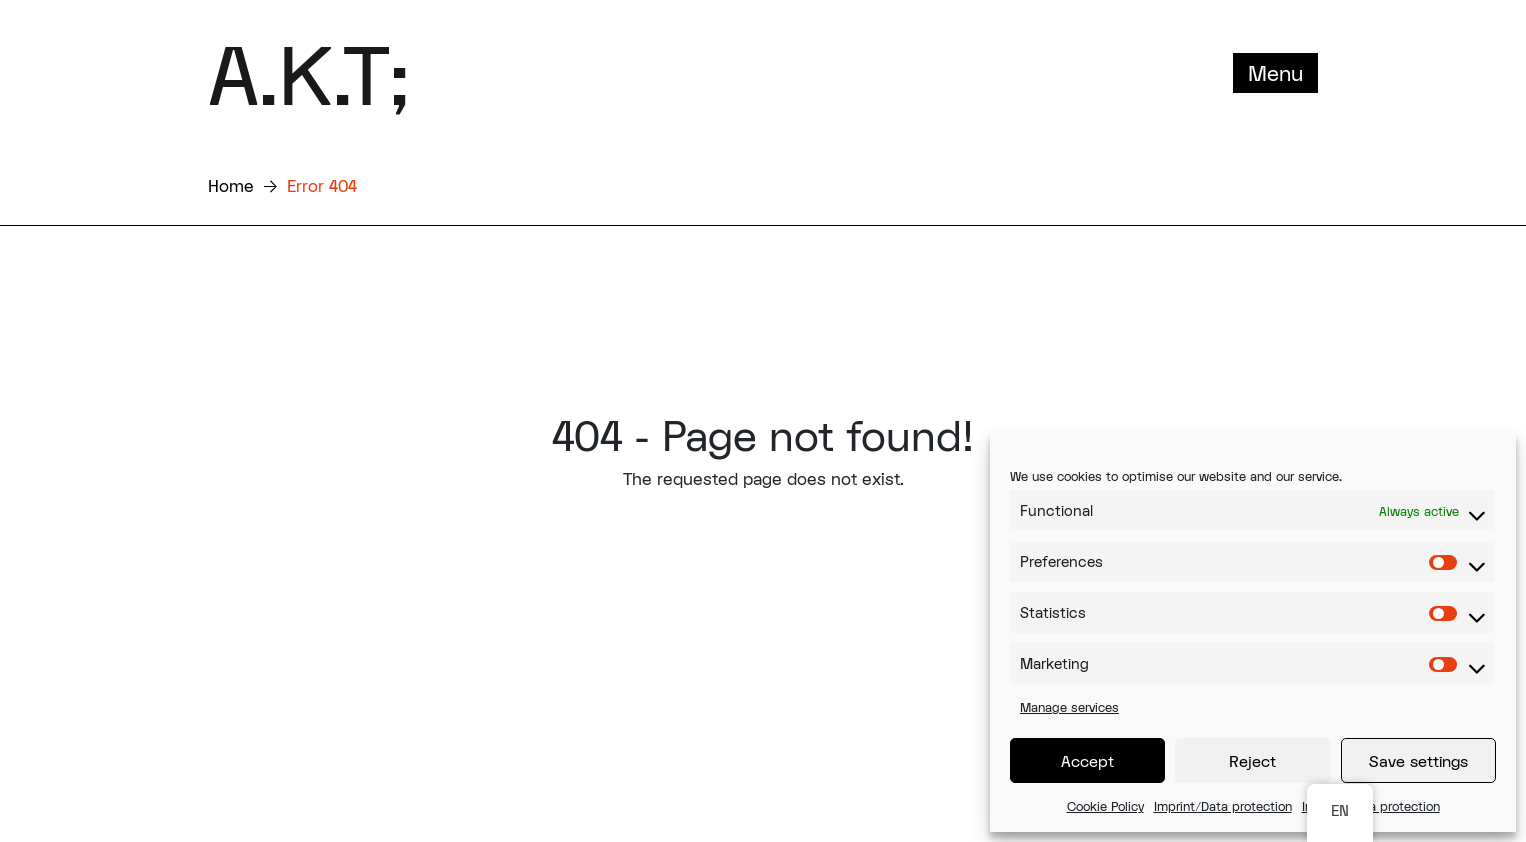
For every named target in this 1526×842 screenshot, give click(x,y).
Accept (1087, 761)
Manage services (1069, 707)
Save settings (1418, 761)
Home (231, 185)
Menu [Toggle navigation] (1275, 73)
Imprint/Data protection (1223, 806)
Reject (1252, 761)
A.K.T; (308, 73)
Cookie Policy (1105, 806)
